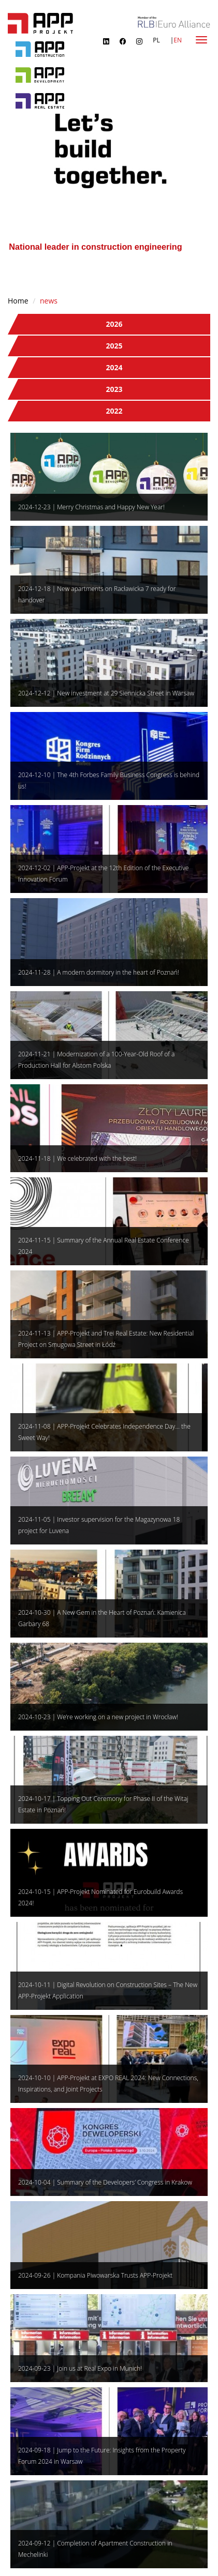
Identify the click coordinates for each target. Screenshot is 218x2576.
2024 (114, 367)
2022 (114, 411)
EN (177, 40)
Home (18, 301)
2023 (114, 389)
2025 (114, 346)
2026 (114, 324)
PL (156, 40)
